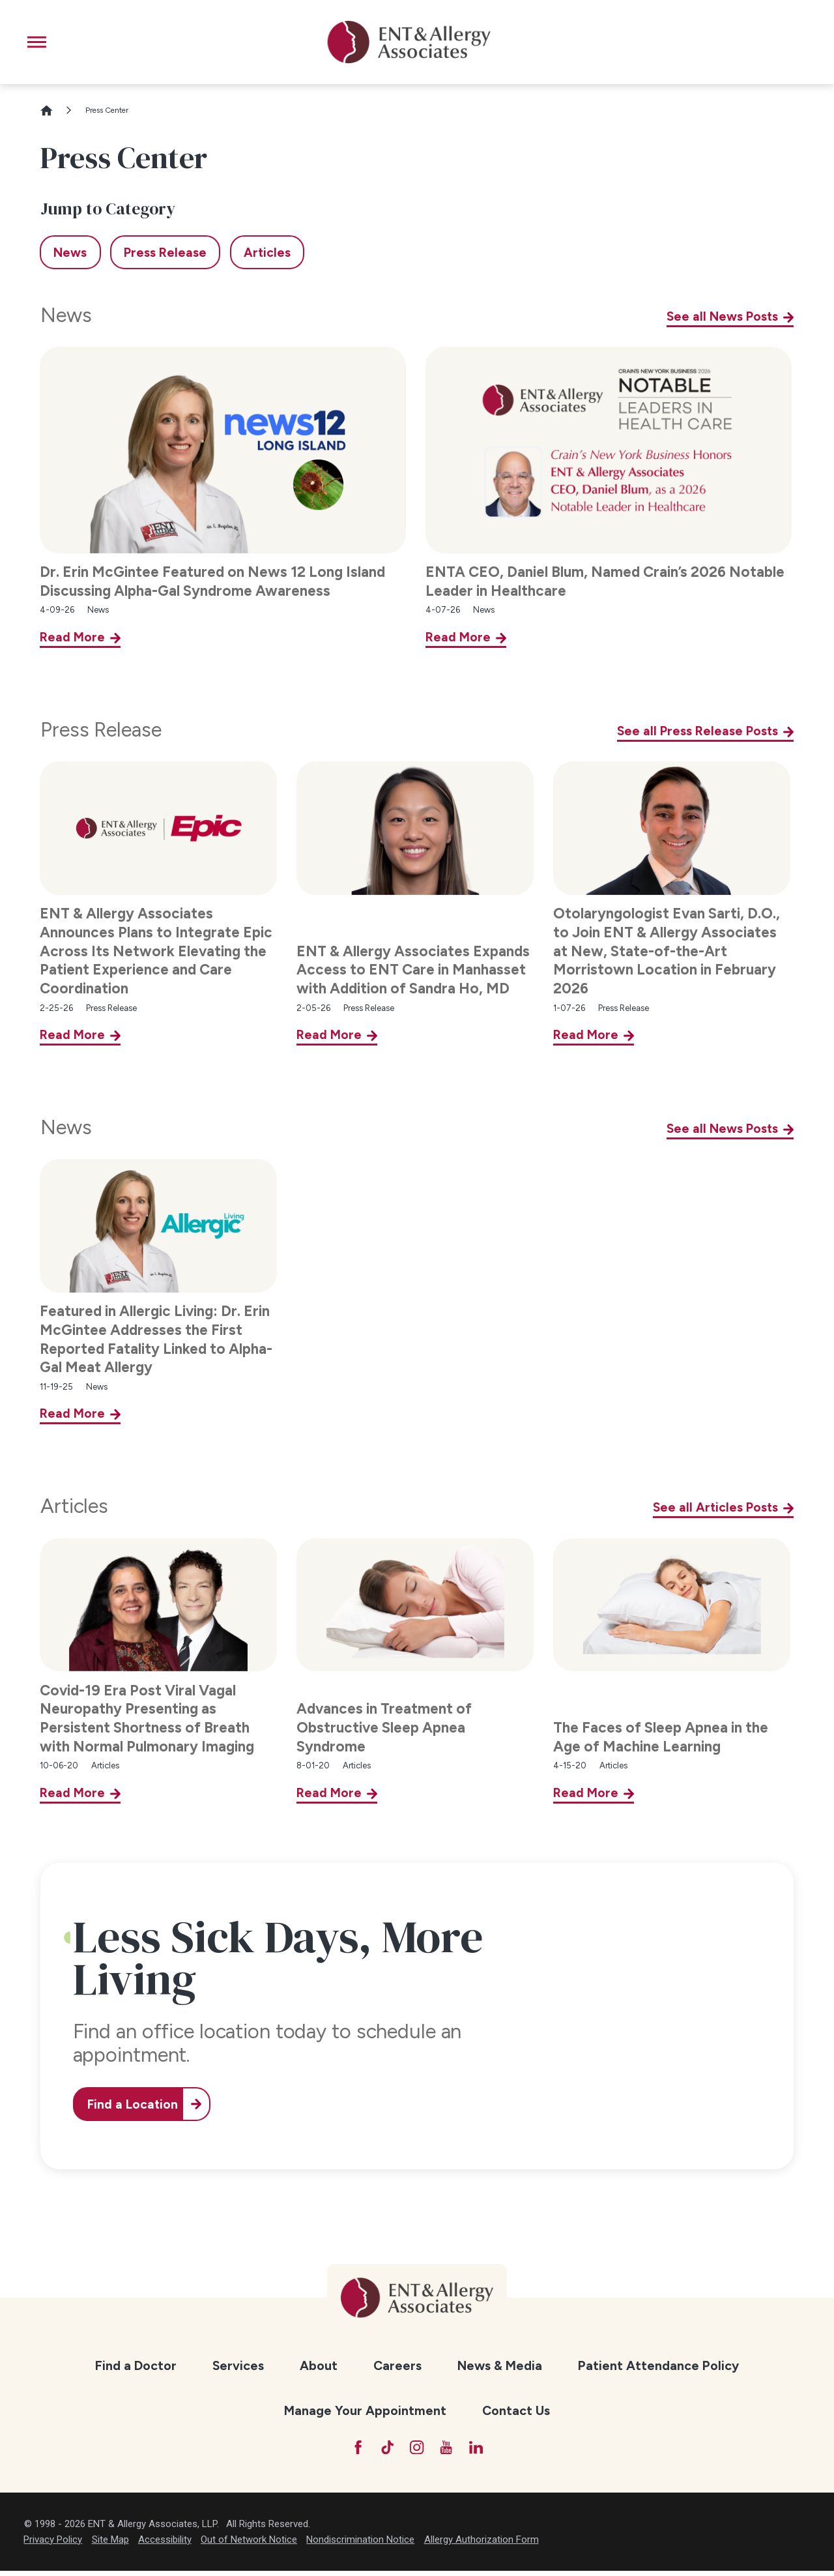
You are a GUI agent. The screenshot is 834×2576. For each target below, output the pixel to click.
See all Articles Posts (715, 1507)
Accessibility (165, 2544)
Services (238, 2365)
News (66, 315)
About (319, 2365)
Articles (74, 1506)
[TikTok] (382, 2449)
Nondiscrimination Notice (360, 2544)
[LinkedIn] (485, 2449)
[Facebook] (348, 2449)
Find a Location (139, 2104)
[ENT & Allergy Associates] (408, 42)
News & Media (499, 2365)
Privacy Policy (52, 2544)
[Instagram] (417, 2449)
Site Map (110, 2544)
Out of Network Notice (249, 2544)
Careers (397, 2365)
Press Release (100, 730)
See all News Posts (722, 316)
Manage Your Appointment (365, 2410)
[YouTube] (451, 2449)
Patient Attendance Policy (658, 2365)
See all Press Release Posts (697, 731)
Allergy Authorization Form (481, 2544)
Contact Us (516, 2410)
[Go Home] (52, 110)
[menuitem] (135, 2365)
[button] (36, 42)
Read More (72, 637)
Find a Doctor (136, 2365)
